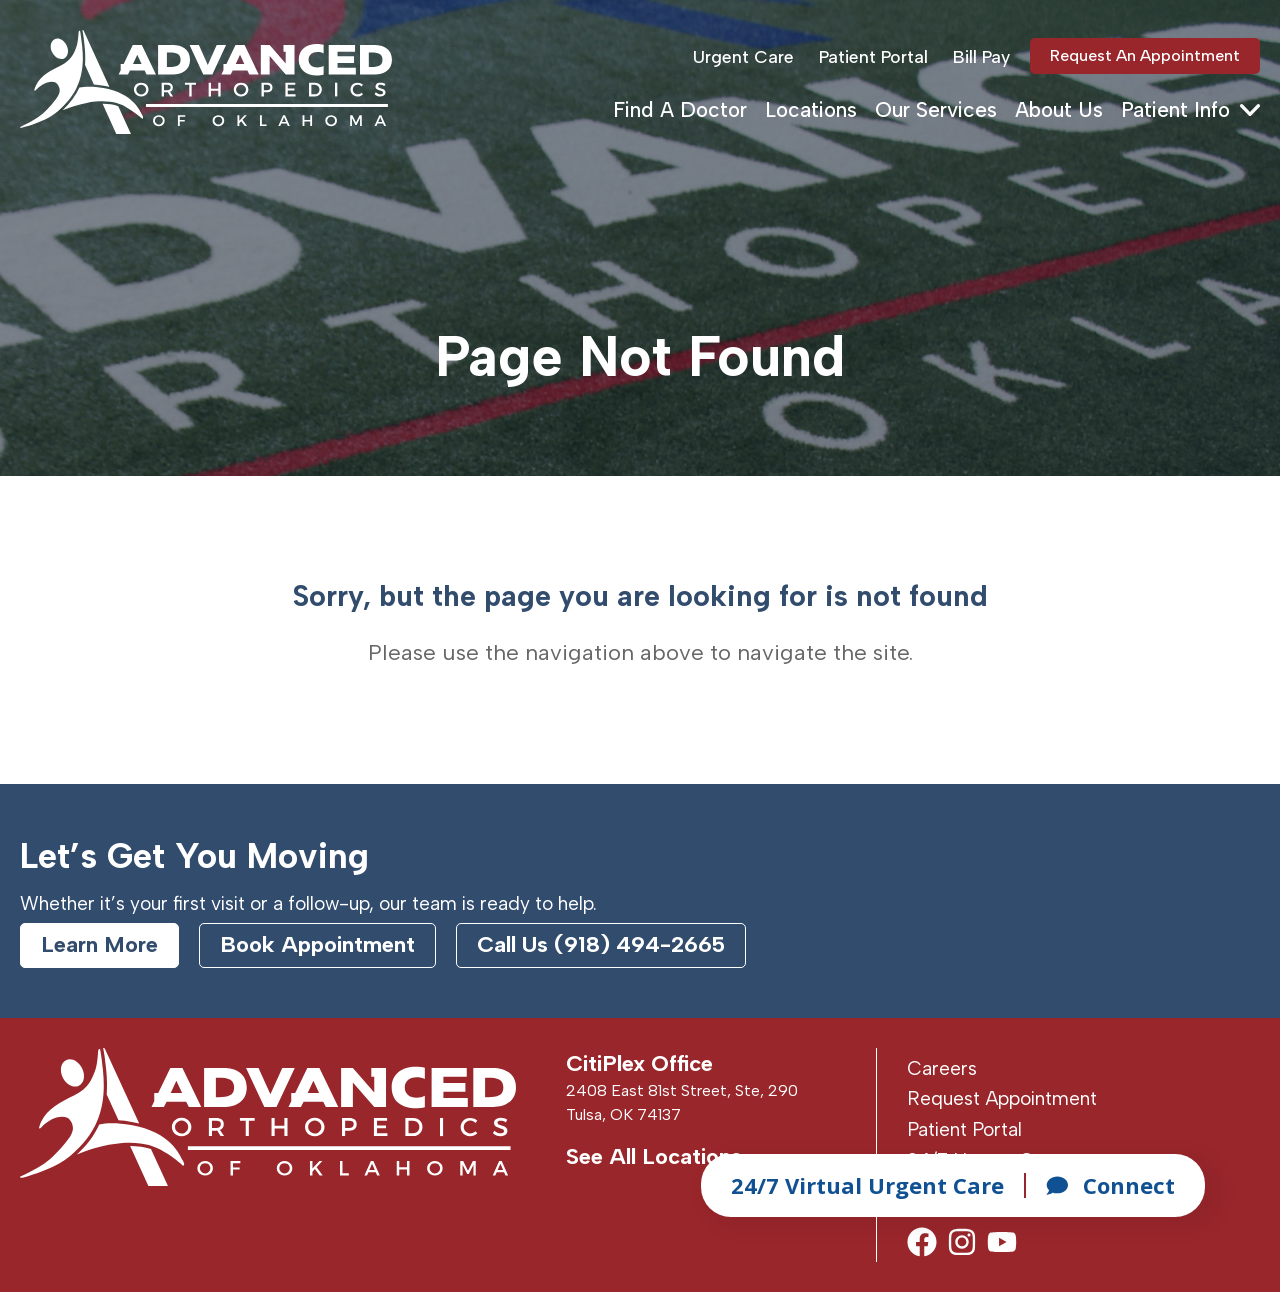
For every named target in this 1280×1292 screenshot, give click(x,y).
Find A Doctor (680, 109)
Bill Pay (981, 56)
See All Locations (654, 1156)
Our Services (936, 109)
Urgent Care (743, 56)
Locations (811, 109)
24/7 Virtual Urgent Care (867, 1185)
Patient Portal (873, 56)
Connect (1110, 1185)
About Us (1059, 109)
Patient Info (1175, 109)
